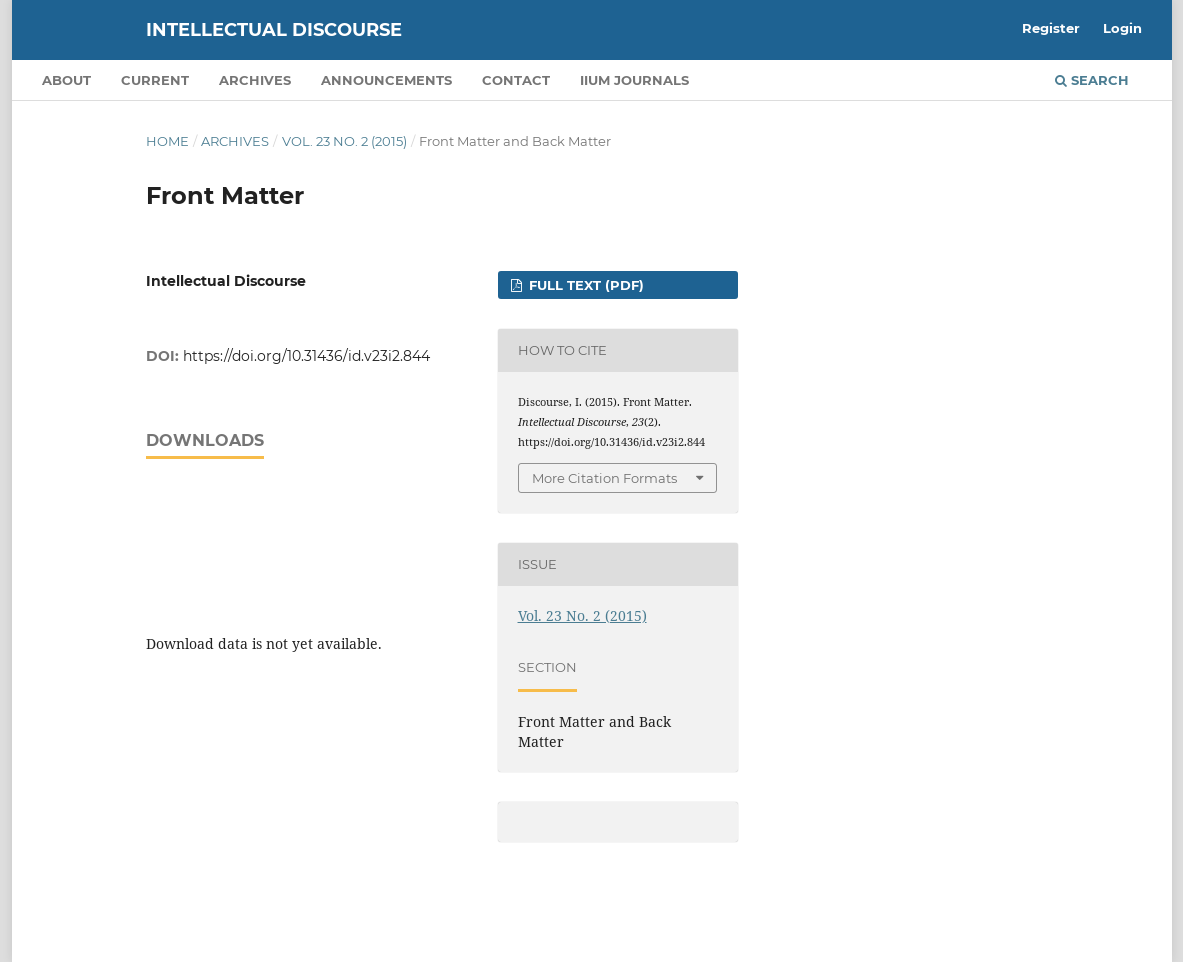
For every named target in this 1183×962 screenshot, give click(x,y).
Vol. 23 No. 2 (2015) (344, 141)
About (66, 80)
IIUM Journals (634, 80)
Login (1122, 28)
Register (1051, 28)
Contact (516, 80)
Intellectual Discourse (274, 30)
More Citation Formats (604, 478)
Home (167, 141)
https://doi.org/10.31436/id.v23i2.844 (306, 356)
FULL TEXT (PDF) (584, 285)
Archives (255, 80)
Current (155, 80)
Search (1092, 80)
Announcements (386, 80)
